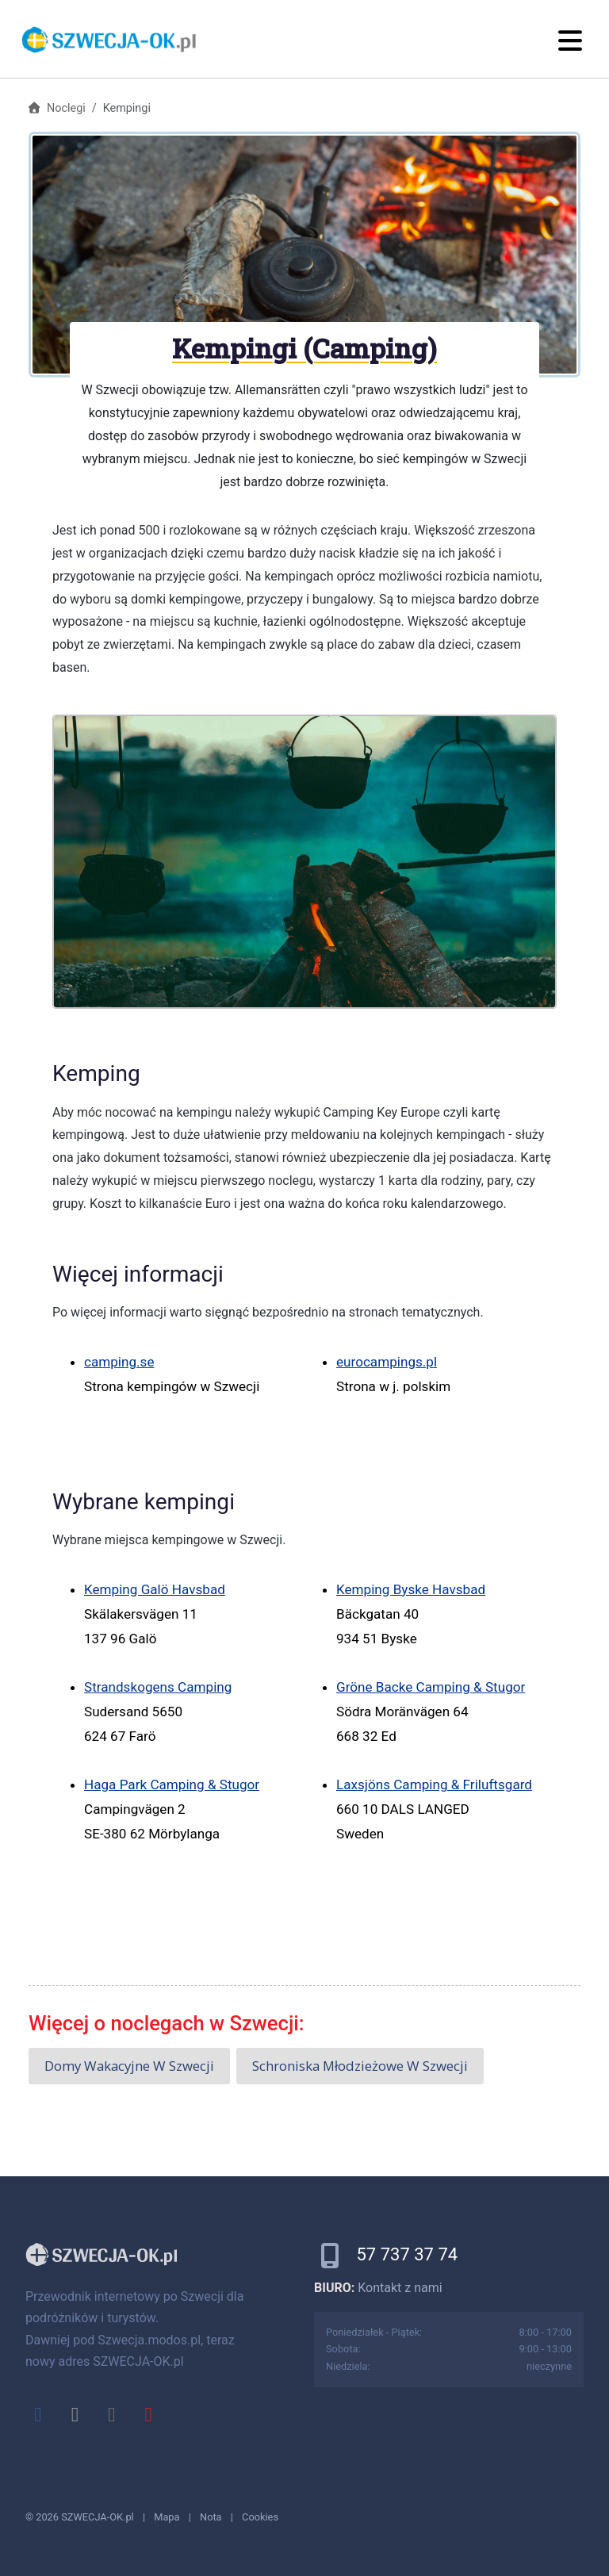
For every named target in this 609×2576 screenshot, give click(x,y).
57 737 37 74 (407, 2254)
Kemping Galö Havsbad (154, 1589)
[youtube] (148, 2414)
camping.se (119, 1362)
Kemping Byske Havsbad (410, 1589)
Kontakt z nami (400, 2287)
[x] (74, 2414)
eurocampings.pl (386, 1362)
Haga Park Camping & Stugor (171, 1784)
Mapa (166, 2517)
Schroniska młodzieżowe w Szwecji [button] (360, 2066)
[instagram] (111, 2414)
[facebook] (38, 2414)
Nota (211, 2517)
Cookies (260, 2517)
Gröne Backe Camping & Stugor (430, 1687)
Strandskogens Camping (158, 1687)
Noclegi (66, 108)
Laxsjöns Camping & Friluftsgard (434, 1784)
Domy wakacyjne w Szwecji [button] (129, 2066)
